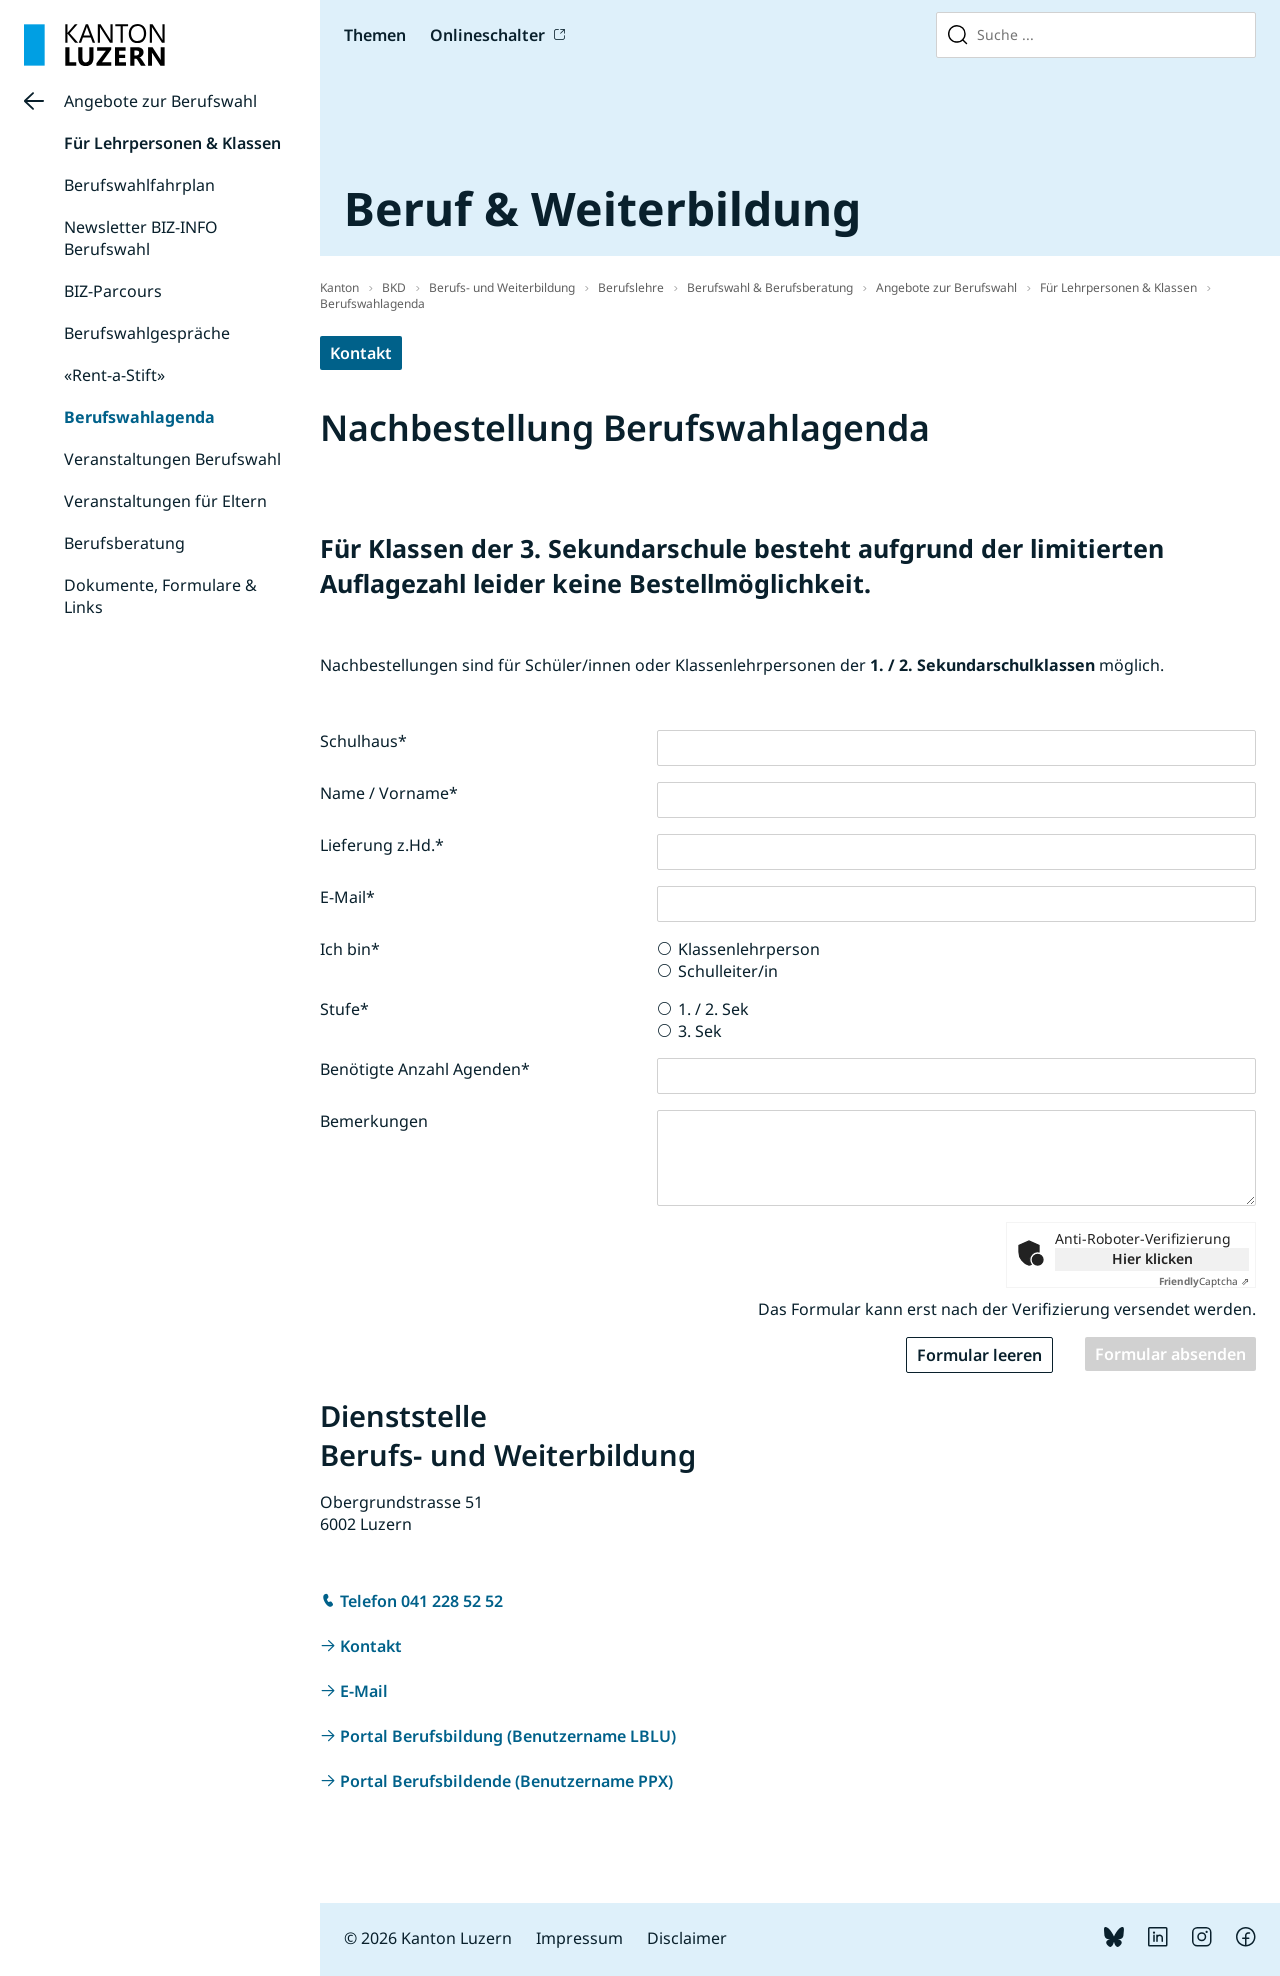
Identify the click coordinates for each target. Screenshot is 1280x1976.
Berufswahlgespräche (147, 333)
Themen (375, 35)
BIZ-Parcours (113, 291)
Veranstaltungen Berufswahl (172, 459)
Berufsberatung (124, 543)
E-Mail (347, 897)
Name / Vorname (389, 793)
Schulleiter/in (728, 971)
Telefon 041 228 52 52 (421, 1601)
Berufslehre (631, 287)
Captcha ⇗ (1204, 1281)
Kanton (339, 287)
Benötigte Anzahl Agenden (425, 1069)
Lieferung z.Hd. (382, 845)
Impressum (579, 1938)
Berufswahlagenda (139, 417)
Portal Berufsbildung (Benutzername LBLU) (508, 1736)
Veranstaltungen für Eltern (165, 501)
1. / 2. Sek (713, 1009)
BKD (394, 287)
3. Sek (700, 1031)
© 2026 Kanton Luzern (428, 1938)
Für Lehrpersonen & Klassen (172, 143)
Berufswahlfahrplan (139, 185)
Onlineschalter (487, 35)
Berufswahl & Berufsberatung (770, 287)
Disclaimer (687, 1938)
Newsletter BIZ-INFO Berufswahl (141, 238)
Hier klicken (1152, 1258)
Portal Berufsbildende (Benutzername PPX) (506, 1781)
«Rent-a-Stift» (114, 375)
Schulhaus (363, 741)
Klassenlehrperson (749, 949)
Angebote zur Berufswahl (160, 101)
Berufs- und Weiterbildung (502, 287)
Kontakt (361, 353)
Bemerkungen (374, 1121)
